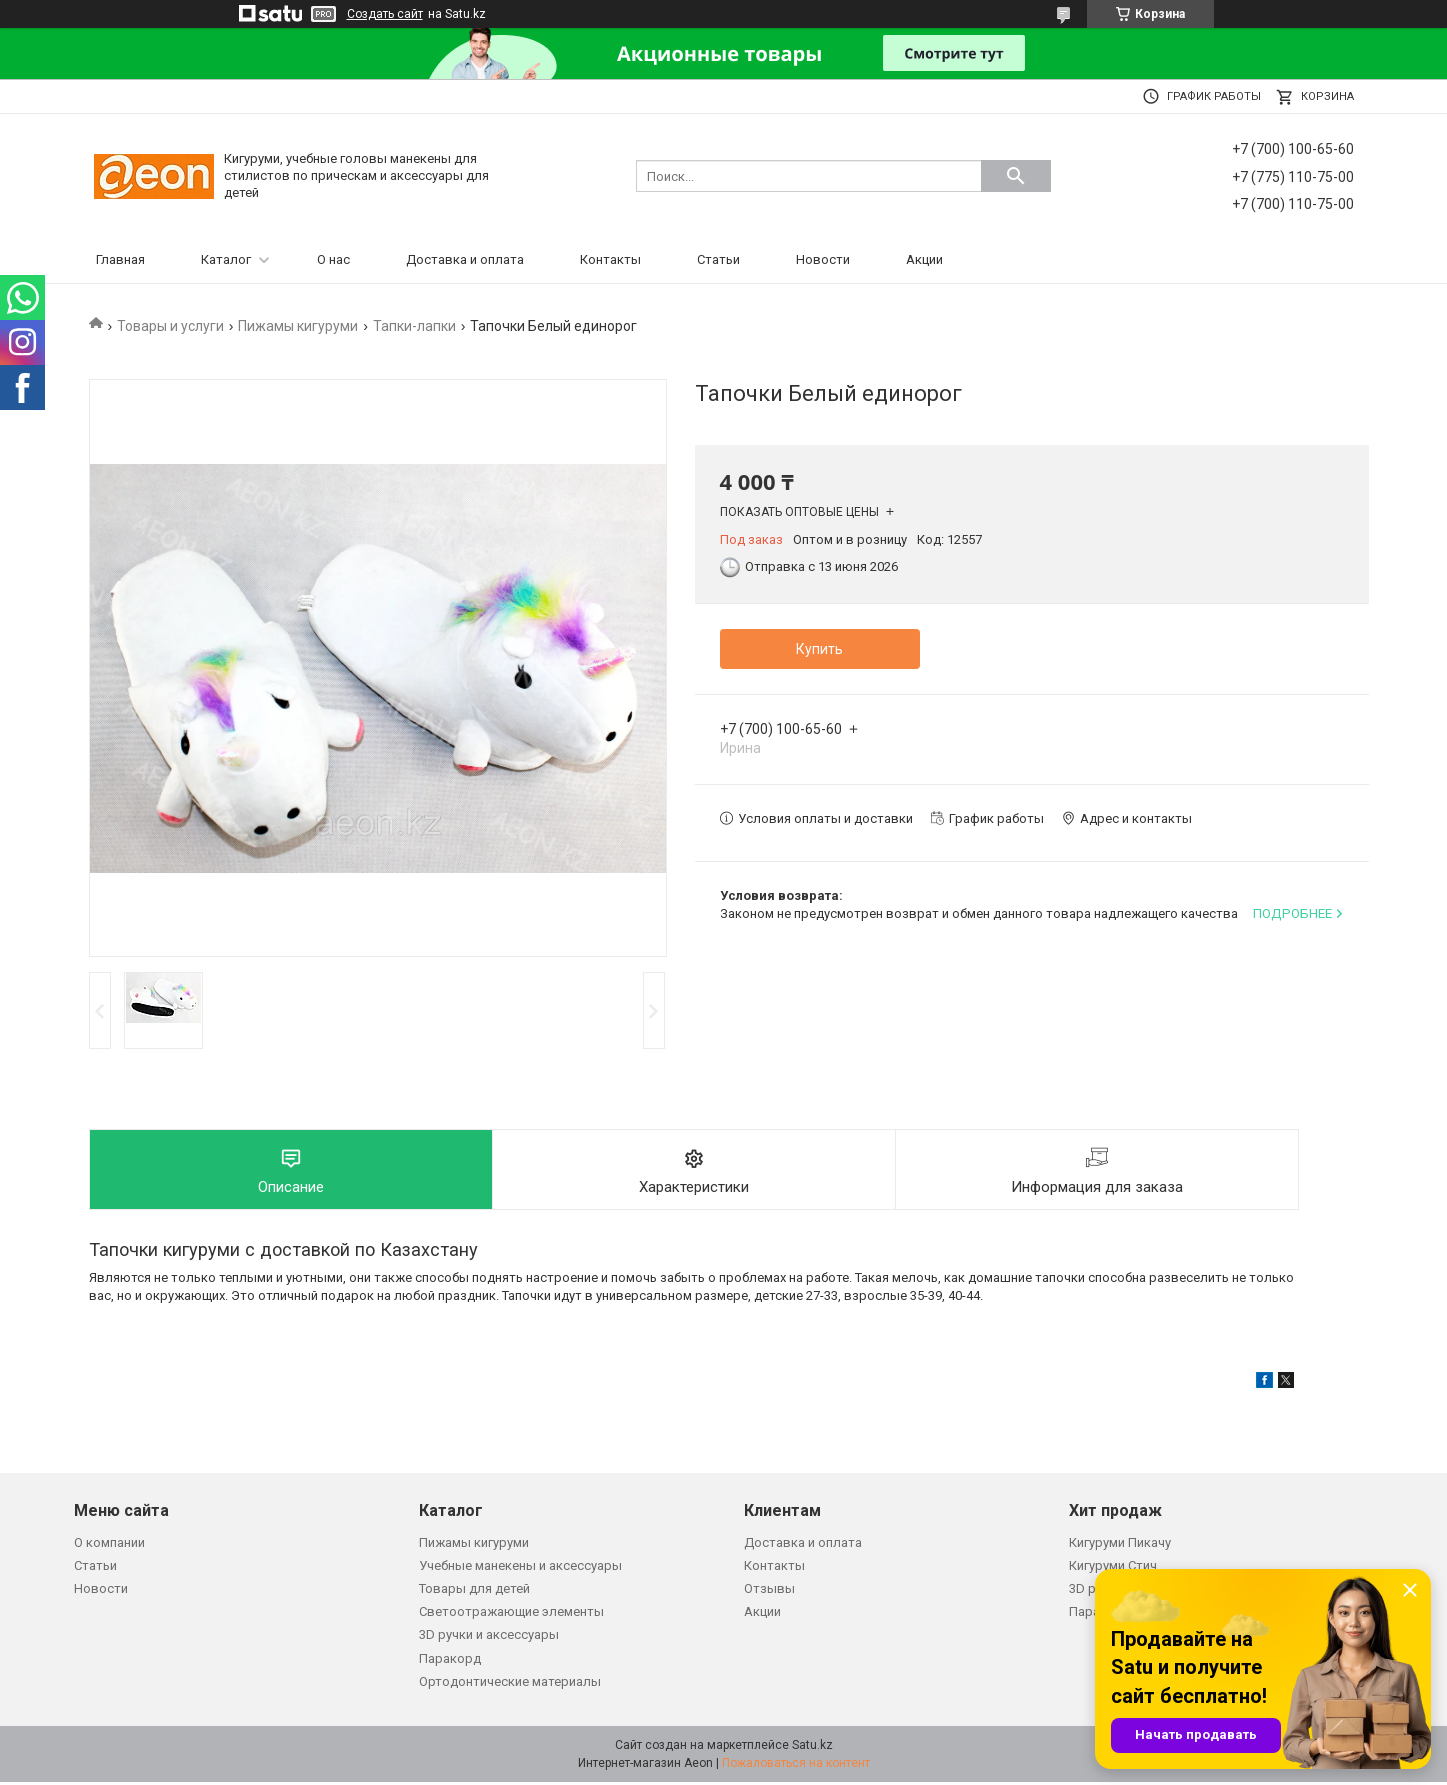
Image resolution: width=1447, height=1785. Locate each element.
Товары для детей (474, 1591)
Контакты (610, 259)
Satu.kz (812, 1748)
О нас (333, 259)
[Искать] (1016, 176)
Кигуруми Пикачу (1120, 1545)
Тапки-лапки (414, 326)
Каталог (226, 259)
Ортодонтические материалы (510, 1684)
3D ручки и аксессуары (489, 1638)
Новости (823, 259)
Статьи (718, 259)
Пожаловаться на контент (796, 1766)
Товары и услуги (170, 326)
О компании (109, 1545)
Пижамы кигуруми (298, 326)
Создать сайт (385, 14)
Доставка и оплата (465, 259)
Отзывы (769, 1591)
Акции (924, 259)
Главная (120, 259)
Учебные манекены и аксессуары (520, 1568)
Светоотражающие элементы (511, 1614)
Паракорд (450, 1661)
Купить (819, 649)
